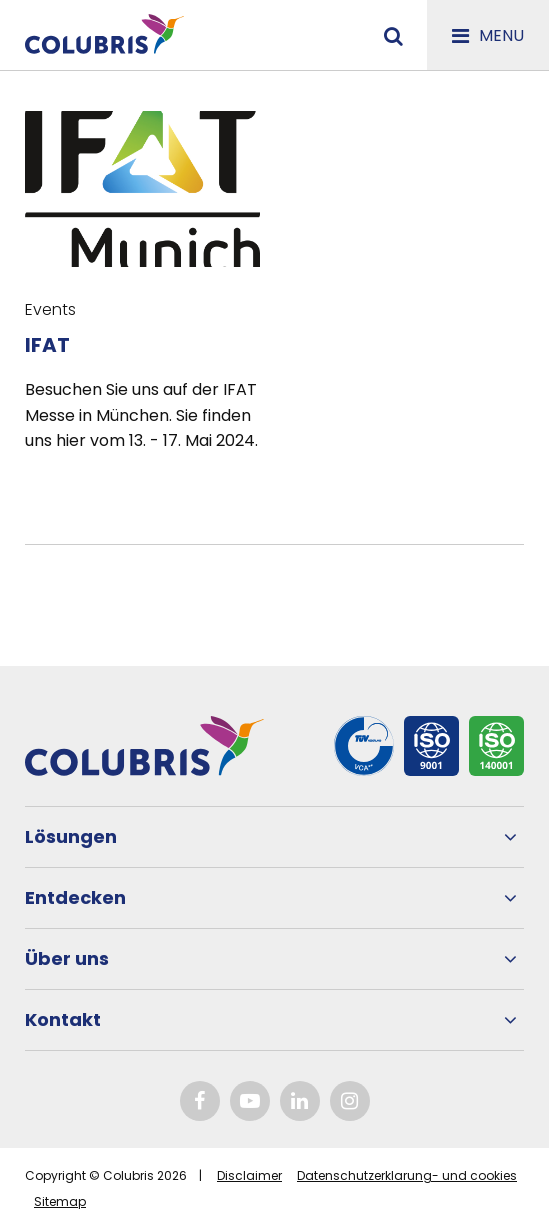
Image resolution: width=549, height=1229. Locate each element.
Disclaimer (249, 1175)
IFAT (47, 345)
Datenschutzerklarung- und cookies (407, 1175)
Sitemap (60, 1201)
